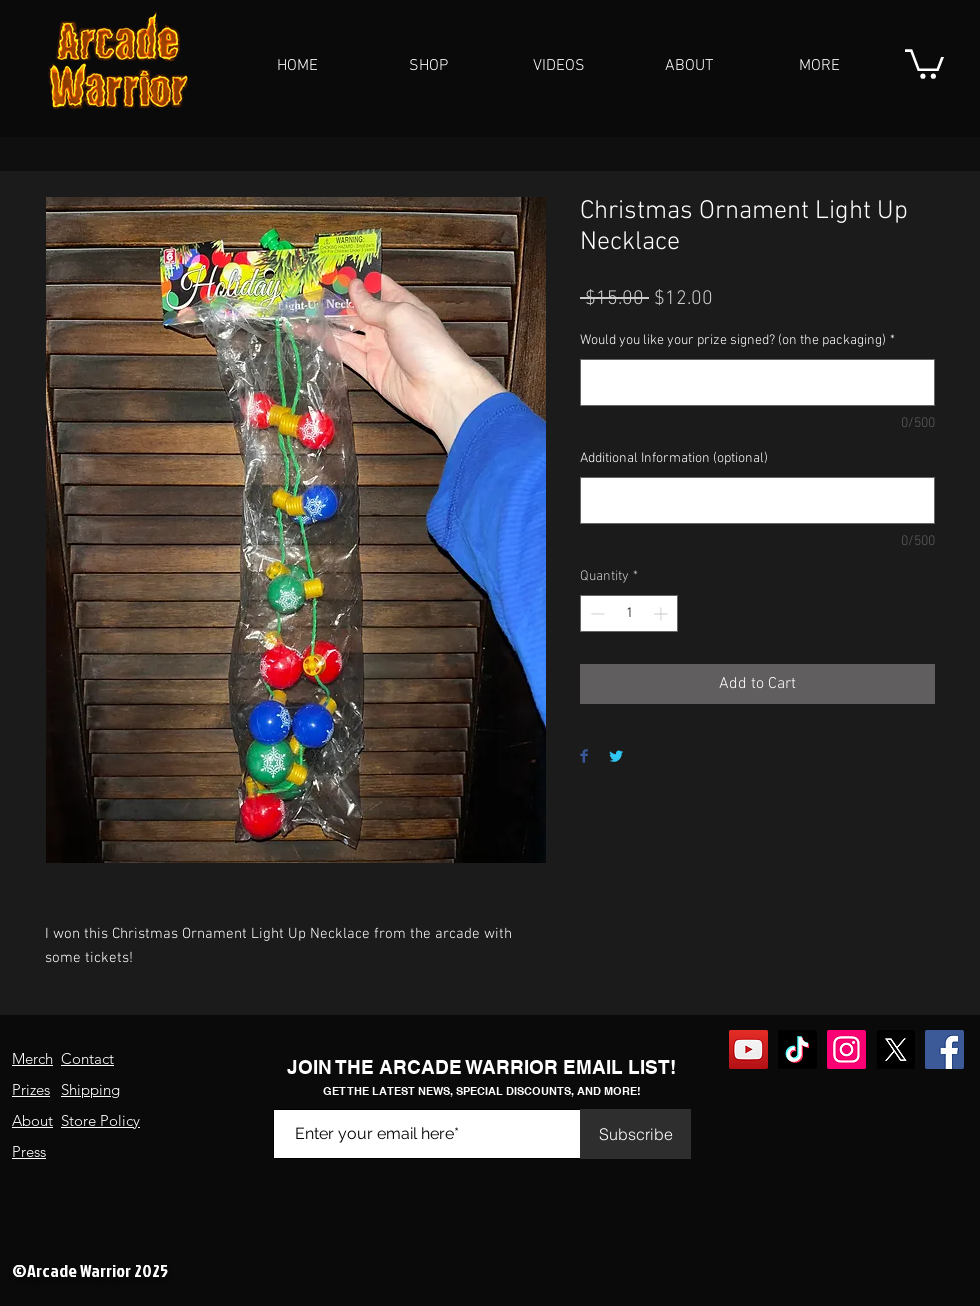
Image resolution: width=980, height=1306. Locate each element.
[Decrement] (595, 613)
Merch (32, 1058)
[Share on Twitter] (616, 757)
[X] (895, 1049)
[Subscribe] (635, 1134)
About (32, 1120)
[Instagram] (846, 1049)
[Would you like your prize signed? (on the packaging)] (757, 382)
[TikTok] (797, 1049)
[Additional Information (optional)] (757, 500)
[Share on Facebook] (584, 757)
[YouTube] (748, 1049)
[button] (428, 66)
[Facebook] (944, 1049)
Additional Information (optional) (674, 458)
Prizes (31, 1089)
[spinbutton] (629, 613)
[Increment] (662, 613)
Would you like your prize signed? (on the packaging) (737, 340)
